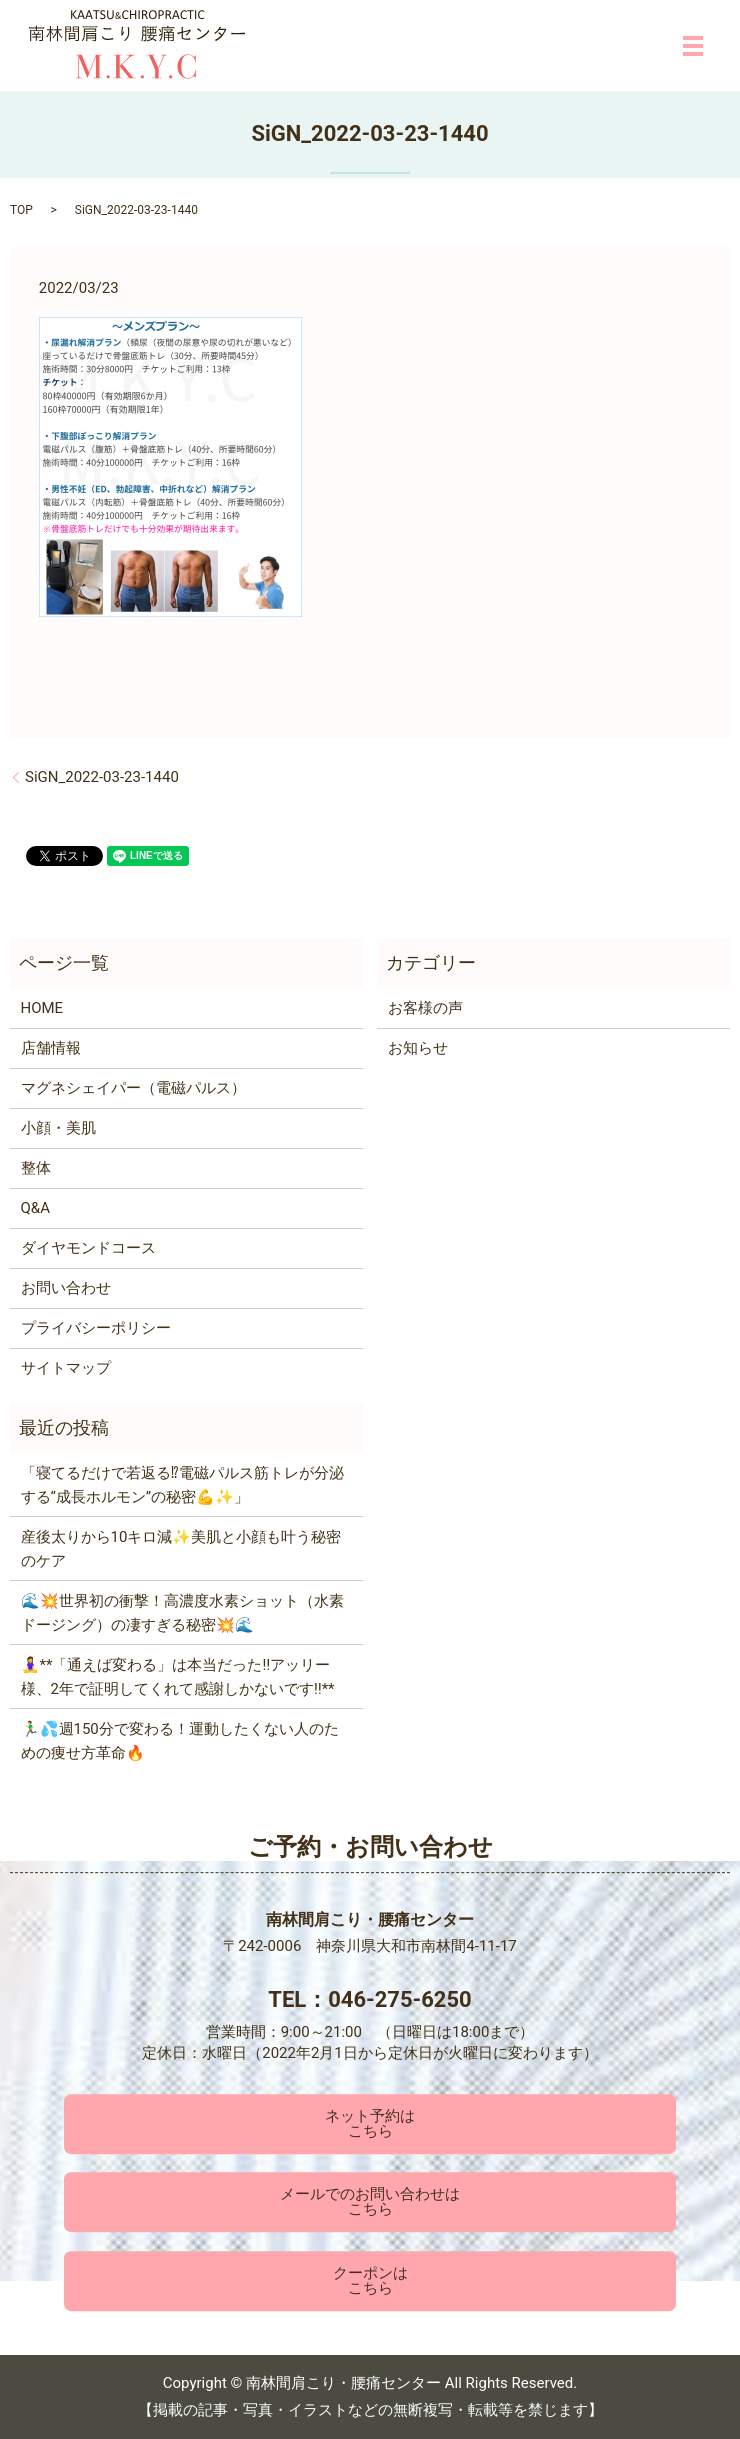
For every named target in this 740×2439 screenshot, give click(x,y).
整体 (36, 1168)
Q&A (35, 1208)
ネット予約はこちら (370, 2123)
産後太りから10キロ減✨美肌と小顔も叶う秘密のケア (181, 1549)
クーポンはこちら (370, 2280)
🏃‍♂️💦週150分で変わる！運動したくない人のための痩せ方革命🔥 (180, 1741)
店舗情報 (51, 1048)
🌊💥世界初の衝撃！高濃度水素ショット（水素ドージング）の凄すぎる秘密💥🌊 (182, 1613)
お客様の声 (425, 1008)
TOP (21, 210)
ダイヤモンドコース (88, 1248)
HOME (42, 1008)
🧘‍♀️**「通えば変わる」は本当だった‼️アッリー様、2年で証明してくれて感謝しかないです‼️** (178, 1677)
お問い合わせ (66, 1288)
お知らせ (418, 1048)
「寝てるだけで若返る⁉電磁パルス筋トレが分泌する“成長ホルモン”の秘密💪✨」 (182, 1485)
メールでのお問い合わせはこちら (370, 2202)
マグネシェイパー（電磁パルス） (133, 1088)
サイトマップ (66, 1368)
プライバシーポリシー (96, 1328)
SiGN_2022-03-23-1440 (102, 777)
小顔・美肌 (58, 1128)
